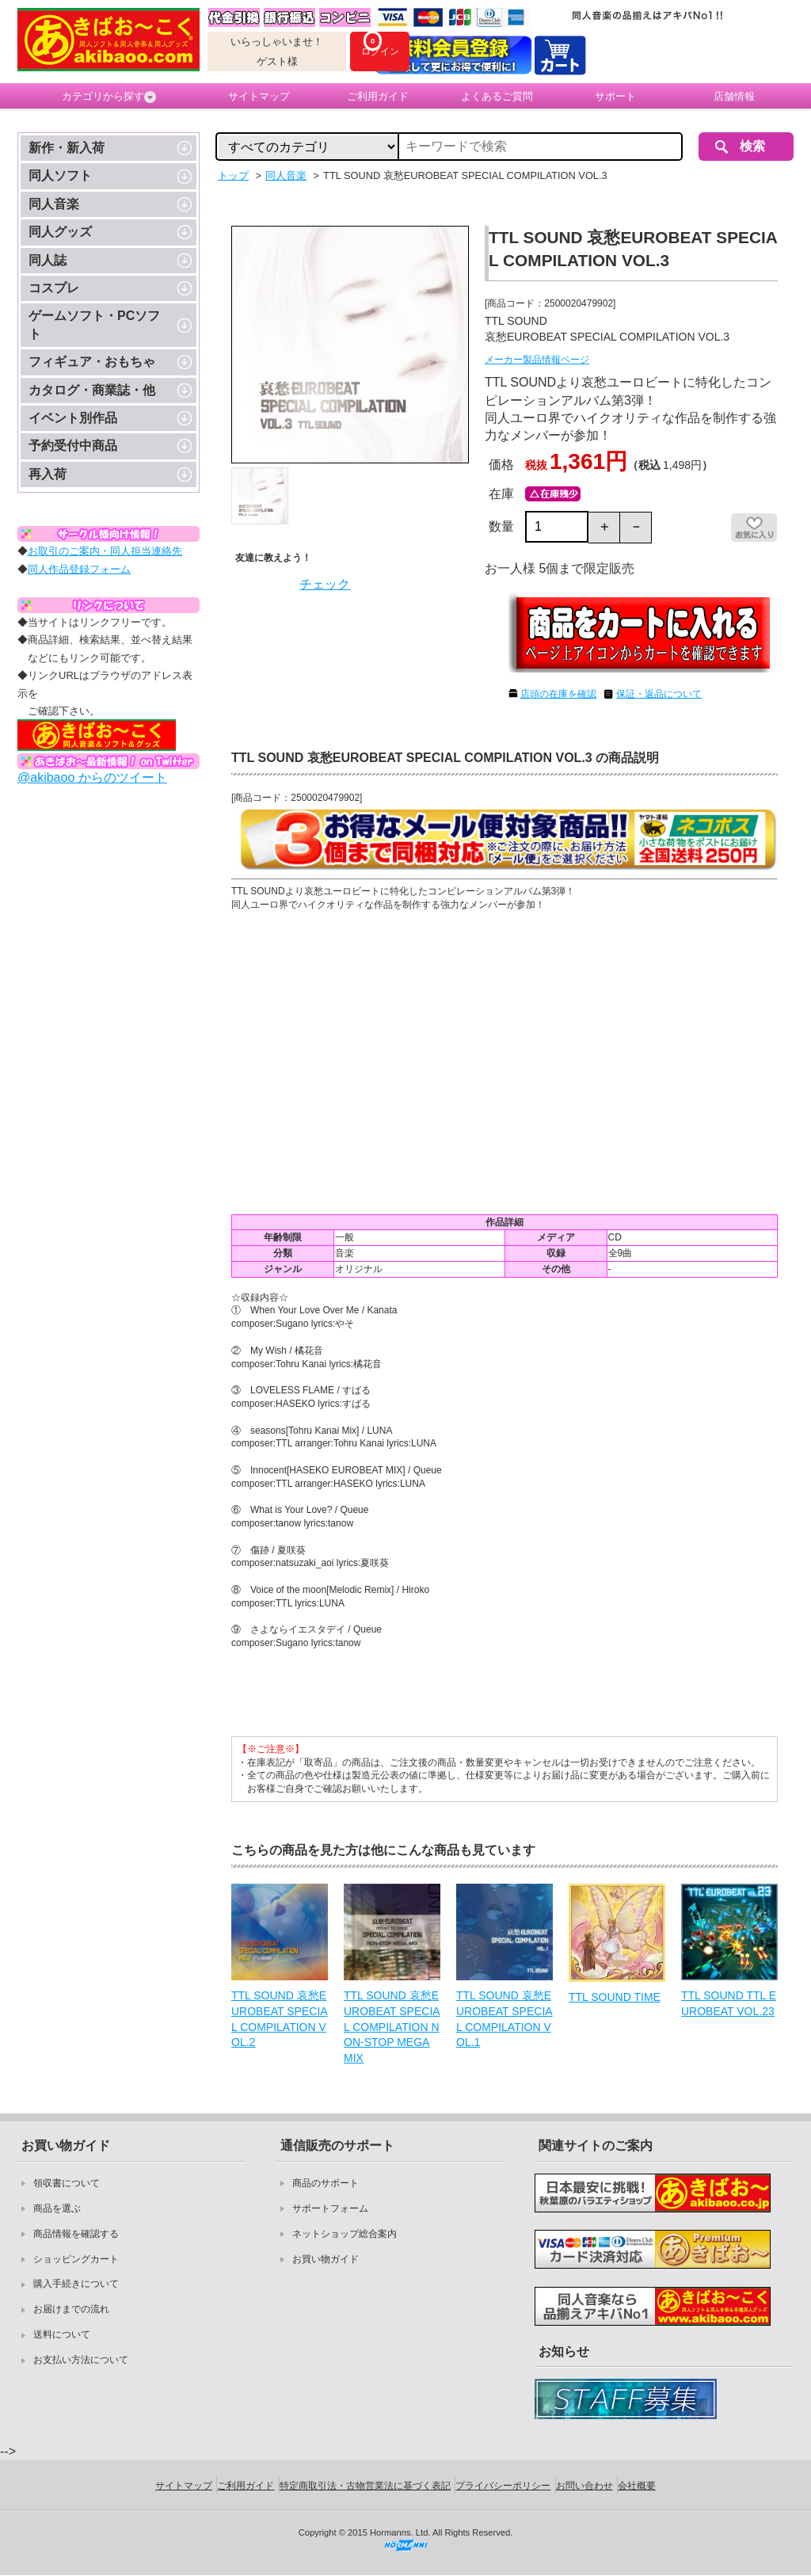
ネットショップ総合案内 (344, 2233)
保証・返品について (659, 693)
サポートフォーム (330, 2208)
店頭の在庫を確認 (558, 693)
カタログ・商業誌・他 (92, 390)
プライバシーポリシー (502, 2485)
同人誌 (48, 260)
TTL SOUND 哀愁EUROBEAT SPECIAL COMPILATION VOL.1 (504, 2018)
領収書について (66, 2183)
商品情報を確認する (76, 2233)
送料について (61, 2334)
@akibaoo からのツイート (92, 777)
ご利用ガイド (378, 96)
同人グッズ (60, 231)
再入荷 (48, 474)
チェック (324, 584)
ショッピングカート (76, 2259)
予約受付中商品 (73, 445)
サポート (615, 96)
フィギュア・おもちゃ (92, 361)
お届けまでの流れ (71, 2309)
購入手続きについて (76, 2283)
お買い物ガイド (325, 2259)
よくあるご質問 (497, 96)
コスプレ (54, 288)
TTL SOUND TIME (615, 1997)
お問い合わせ (584, 2485)
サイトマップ (259, 96)
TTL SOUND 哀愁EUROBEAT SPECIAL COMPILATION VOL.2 (279, 2018)
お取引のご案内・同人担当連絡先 (105, 551)
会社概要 (637, 2485)
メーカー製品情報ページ (537, 359)
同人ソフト (60, 175)
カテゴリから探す (109, 96)
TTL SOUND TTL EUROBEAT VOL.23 (728, 2003)
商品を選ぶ (57, 2208)
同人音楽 (54, 204)
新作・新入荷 (67, 147)
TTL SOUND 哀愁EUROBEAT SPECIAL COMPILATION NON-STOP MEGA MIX (392, 2026)
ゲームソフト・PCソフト (94, 324)
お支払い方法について (80, 2359)
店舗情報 (734, 96)
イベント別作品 (73, 418)
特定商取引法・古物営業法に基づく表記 (365, 2485)
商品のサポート (325, 2183)
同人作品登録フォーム (79, 569)
